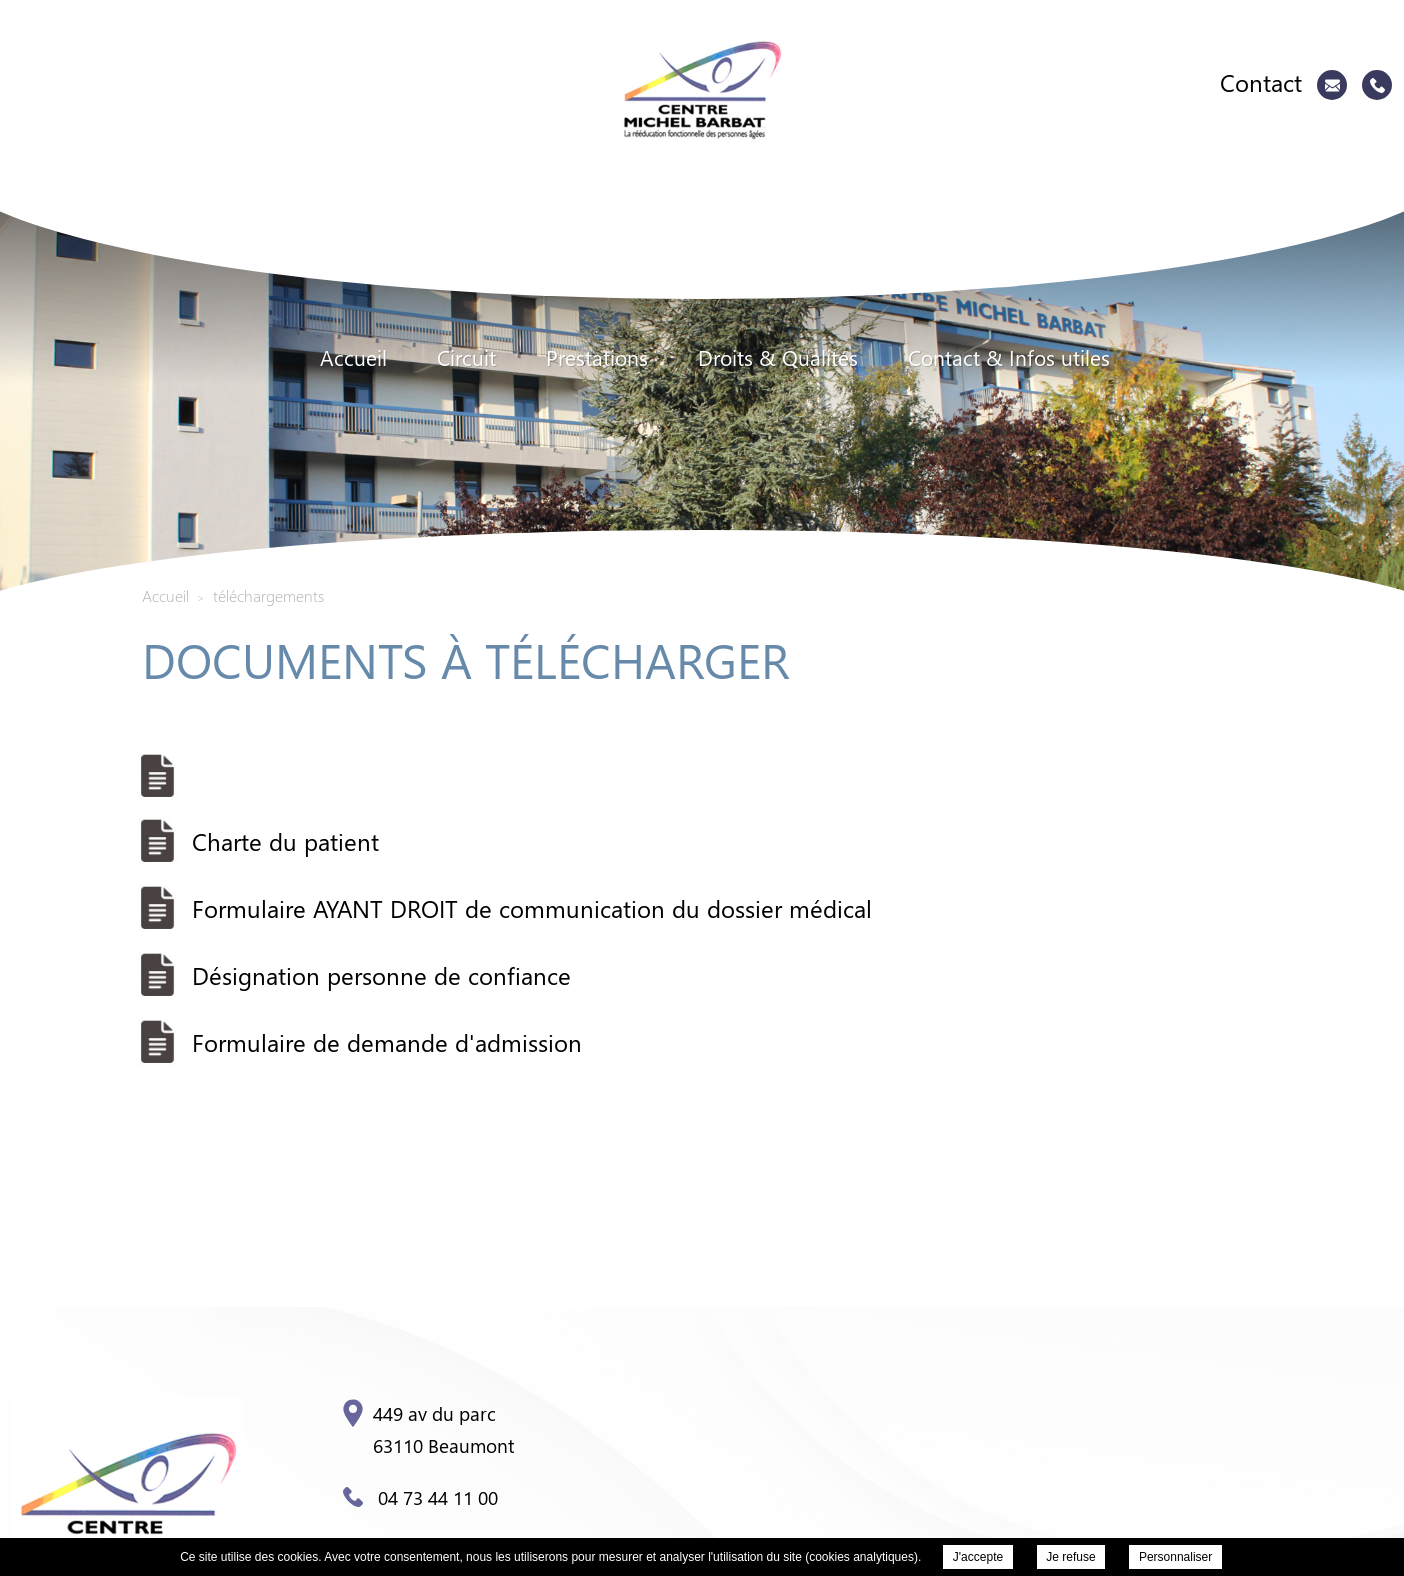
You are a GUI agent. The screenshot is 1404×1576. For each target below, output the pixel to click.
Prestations (597, 357)
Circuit (466, 357)
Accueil (353, 357)
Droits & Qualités (778, 357)
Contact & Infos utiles (1009, 357)
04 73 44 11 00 (420, 1497)
